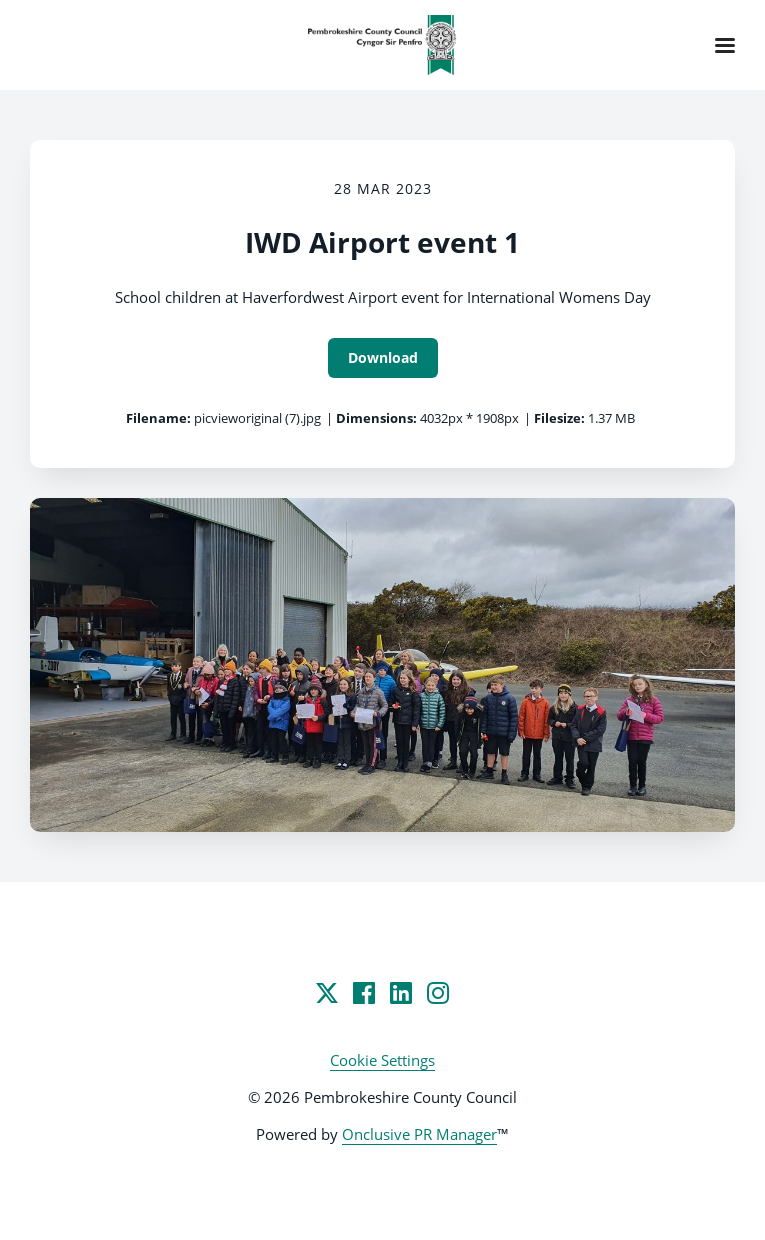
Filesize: (559, 418)
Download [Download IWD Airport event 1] (383, 357)
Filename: (158, 418)
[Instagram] (438, 993)
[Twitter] (327, 993)
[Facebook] (364, 993)
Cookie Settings (382, 1060)
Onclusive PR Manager (419, 1134)
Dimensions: (376, 418)
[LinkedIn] (401, 993)
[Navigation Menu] (725, 45)
